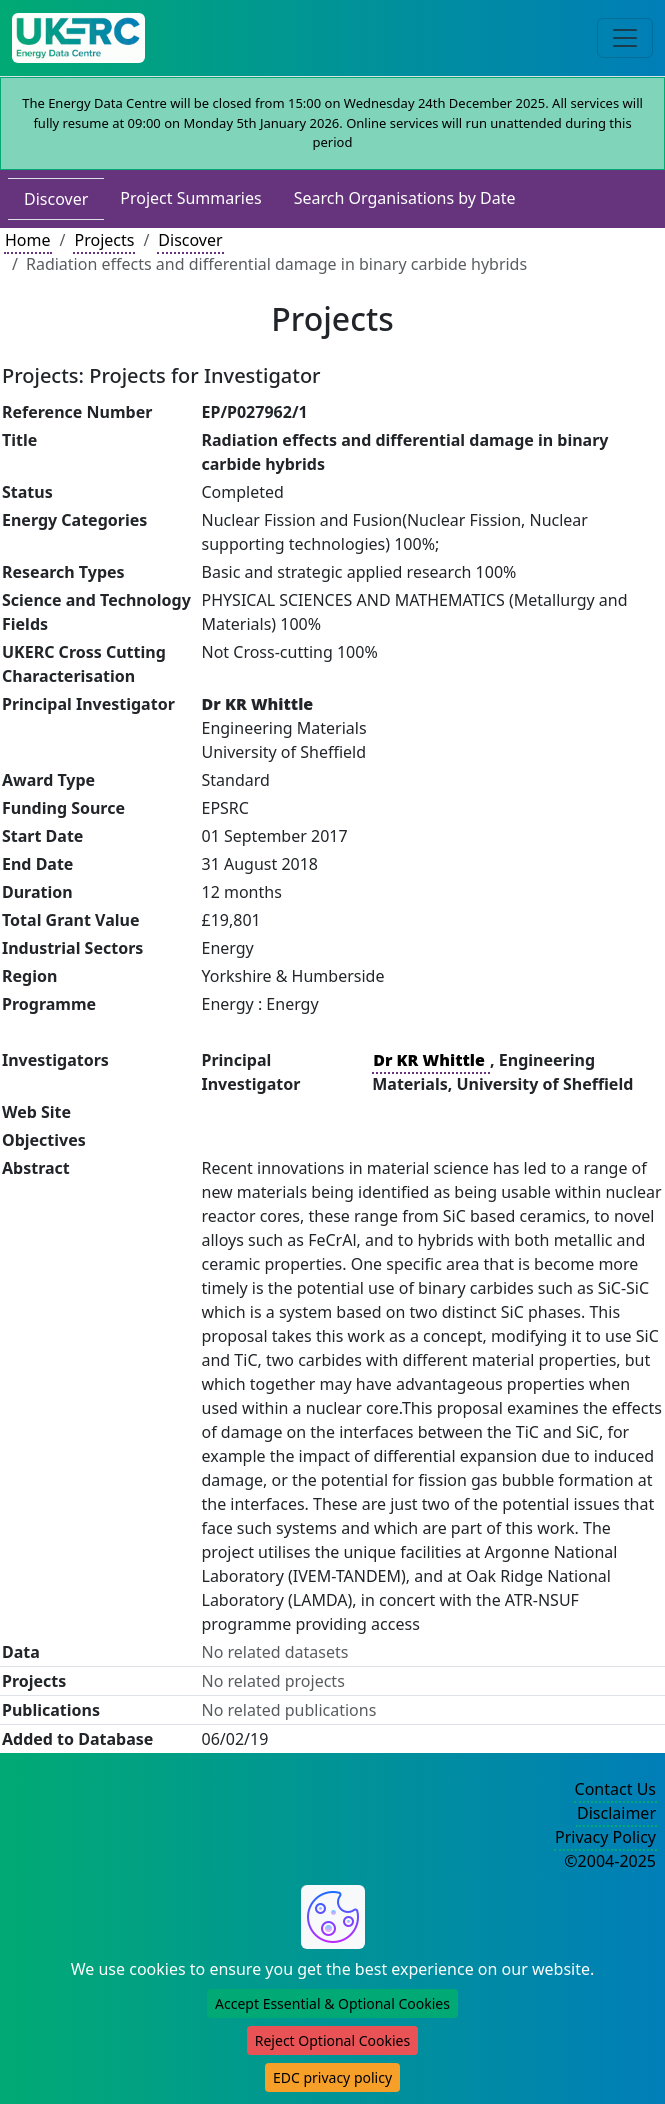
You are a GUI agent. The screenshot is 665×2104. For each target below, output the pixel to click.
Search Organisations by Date (405, 198)
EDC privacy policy (332, 2077)
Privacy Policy (605, 1837)
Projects (104, 240)
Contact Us (615, 1789)
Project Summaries (190, 198)
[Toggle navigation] (625, 38)
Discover (56, 199)
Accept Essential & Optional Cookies (332, 2003)
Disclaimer (616, 1813)
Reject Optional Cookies (332, 2040)
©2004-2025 (610, 1861)
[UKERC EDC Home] (78, 38)
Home (28, 240)
